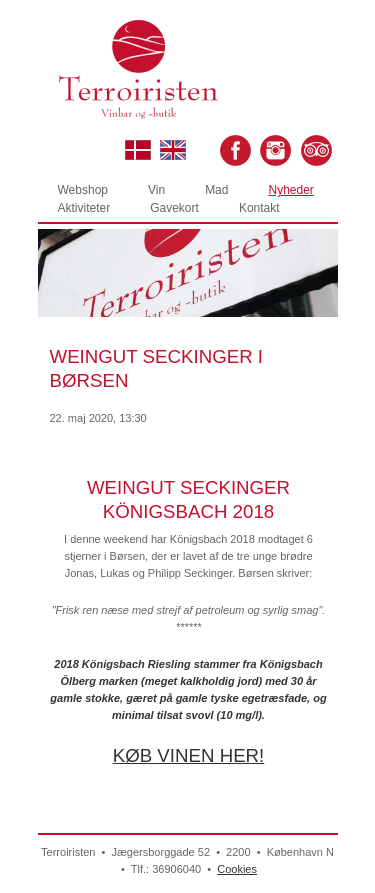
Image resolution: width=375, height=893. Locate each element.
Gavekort (174, 208)
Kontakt (259, 208)
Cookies (237, 869)
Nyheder (290, 190)
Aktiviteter (84, 208)
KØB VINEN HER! (189, 755)
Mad (216, 190)
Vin (156, 190)
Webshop (83, 190)
